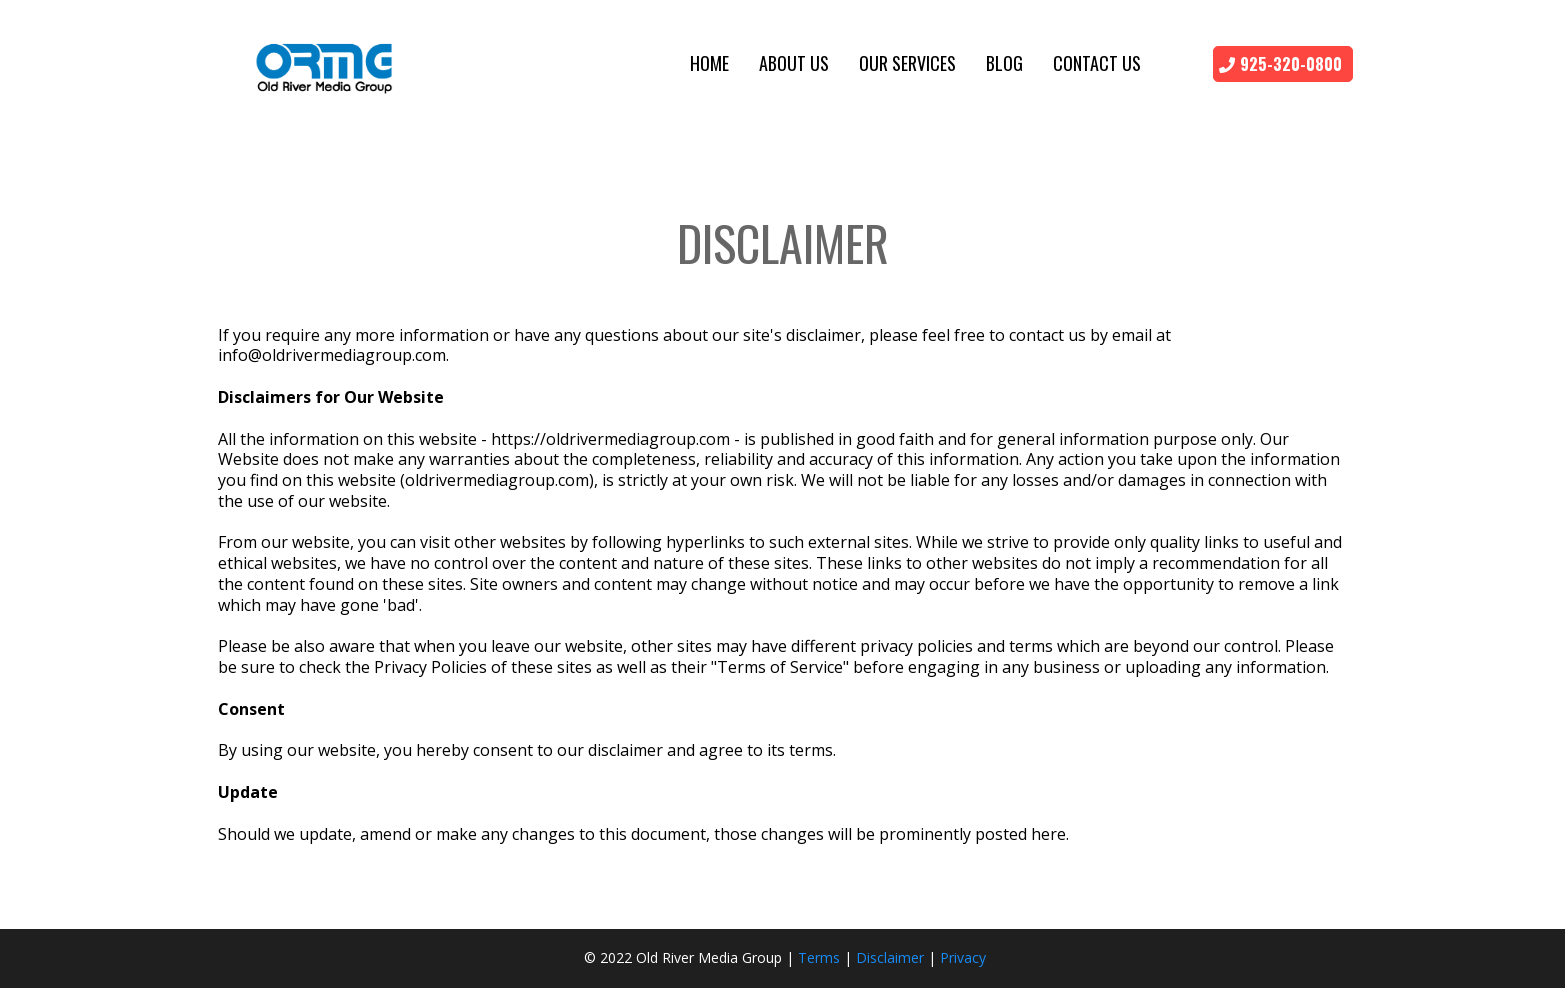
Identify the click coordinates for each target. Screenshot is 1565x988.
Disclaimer (890, 957)
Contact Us (1097, 63)
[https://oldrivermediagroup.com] (325, 63)
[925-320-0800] (1283, 64)
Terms (819, 957)
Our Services (907, 63)
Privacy (963, 957)
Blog (1004, 63)
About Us (794, 63)
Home (709, 63)
